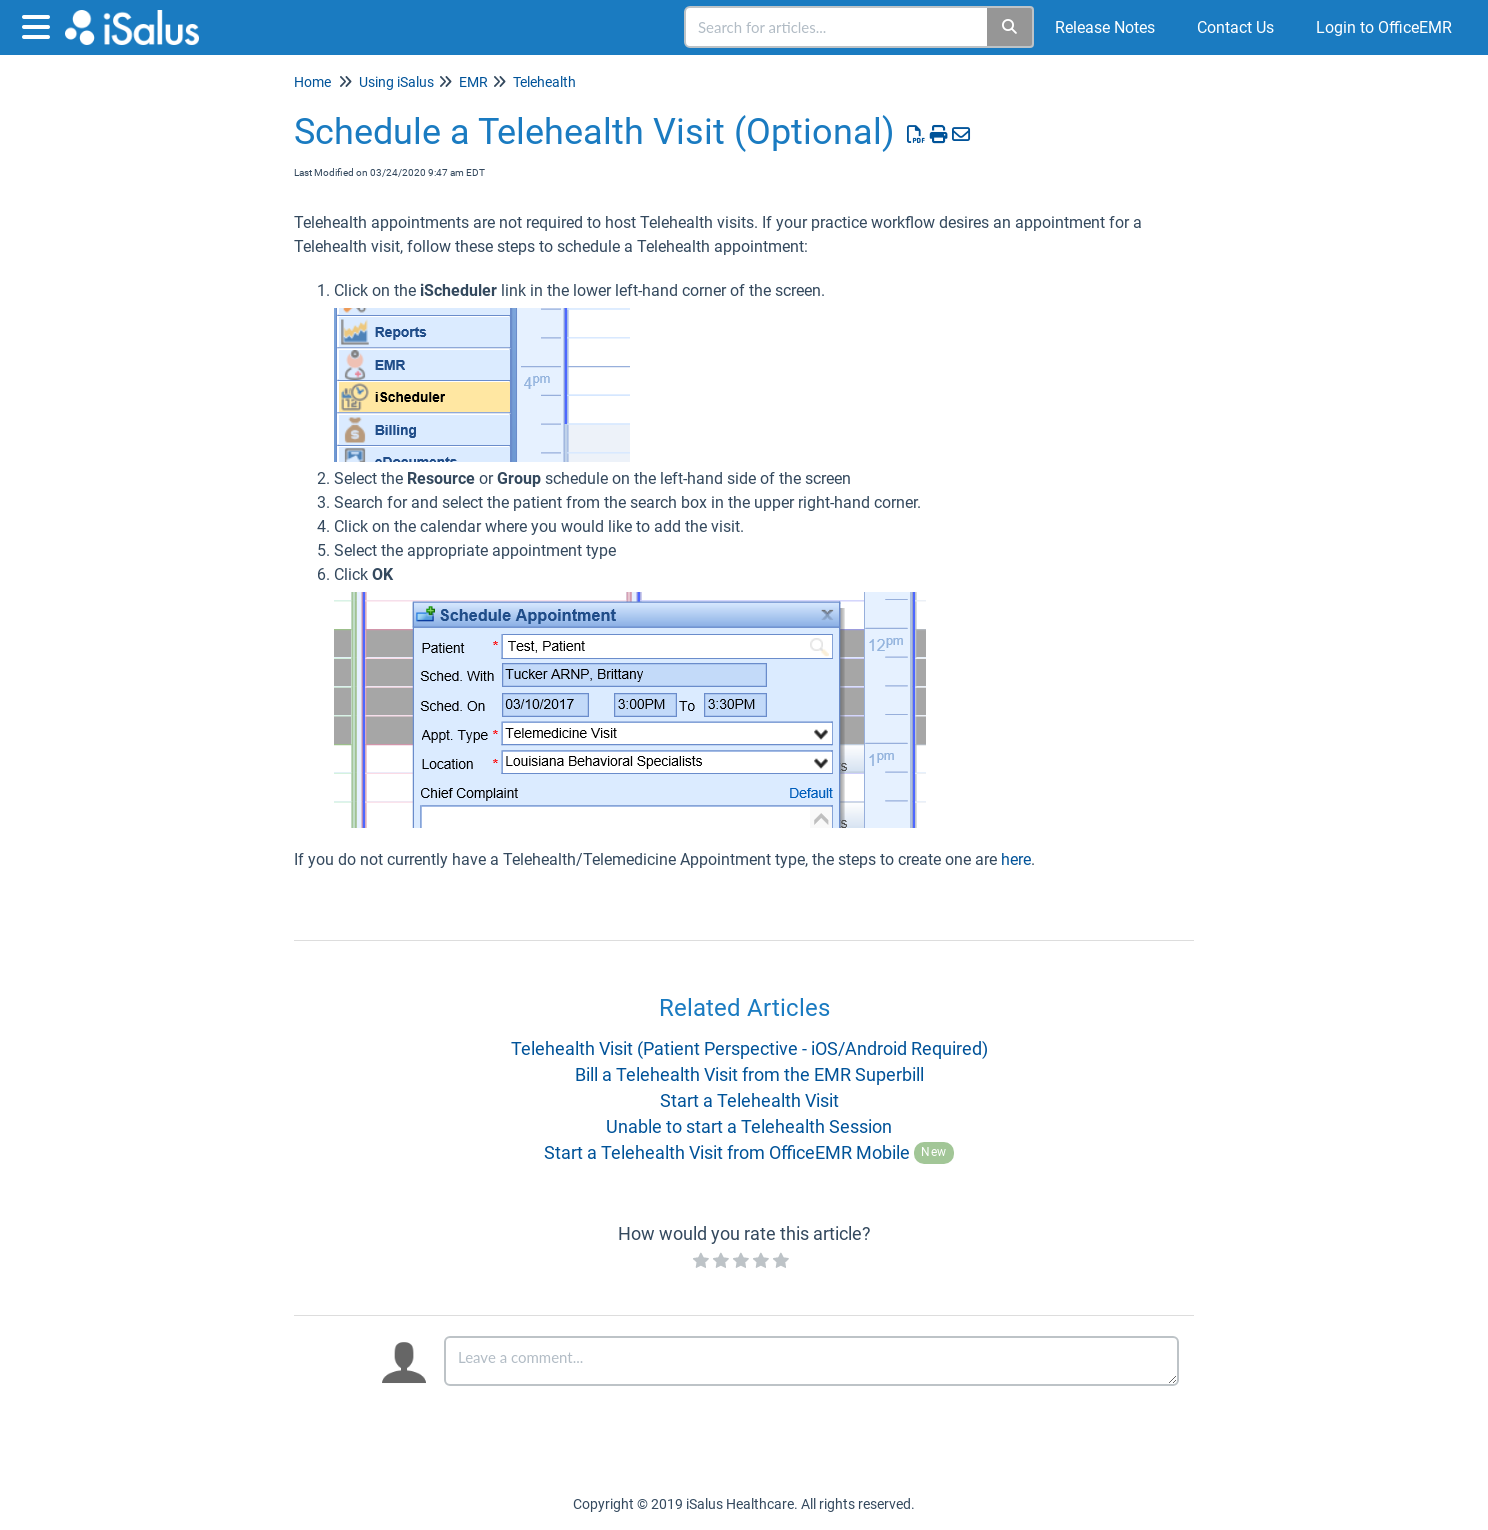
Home (312, 82)
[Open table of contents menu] (40, 24)
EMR (473, 82)
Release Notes (1105, 27)
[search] (837, 27)
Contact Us (1235, 27)
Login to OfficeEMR (1384, 27)
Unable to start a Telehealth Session (749, 1126)
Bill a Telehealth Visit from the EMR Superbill (749, 1074)
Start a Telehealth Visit (749, 1100)
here (1016, 859)
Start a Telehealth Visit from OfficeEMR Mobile (749, 1152)
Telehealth (544, 82)
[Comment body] (811, 1361)
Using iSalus (396, 82)
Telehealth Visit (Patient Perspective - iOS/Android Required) (749, 1048)
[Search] (1010, 27)
